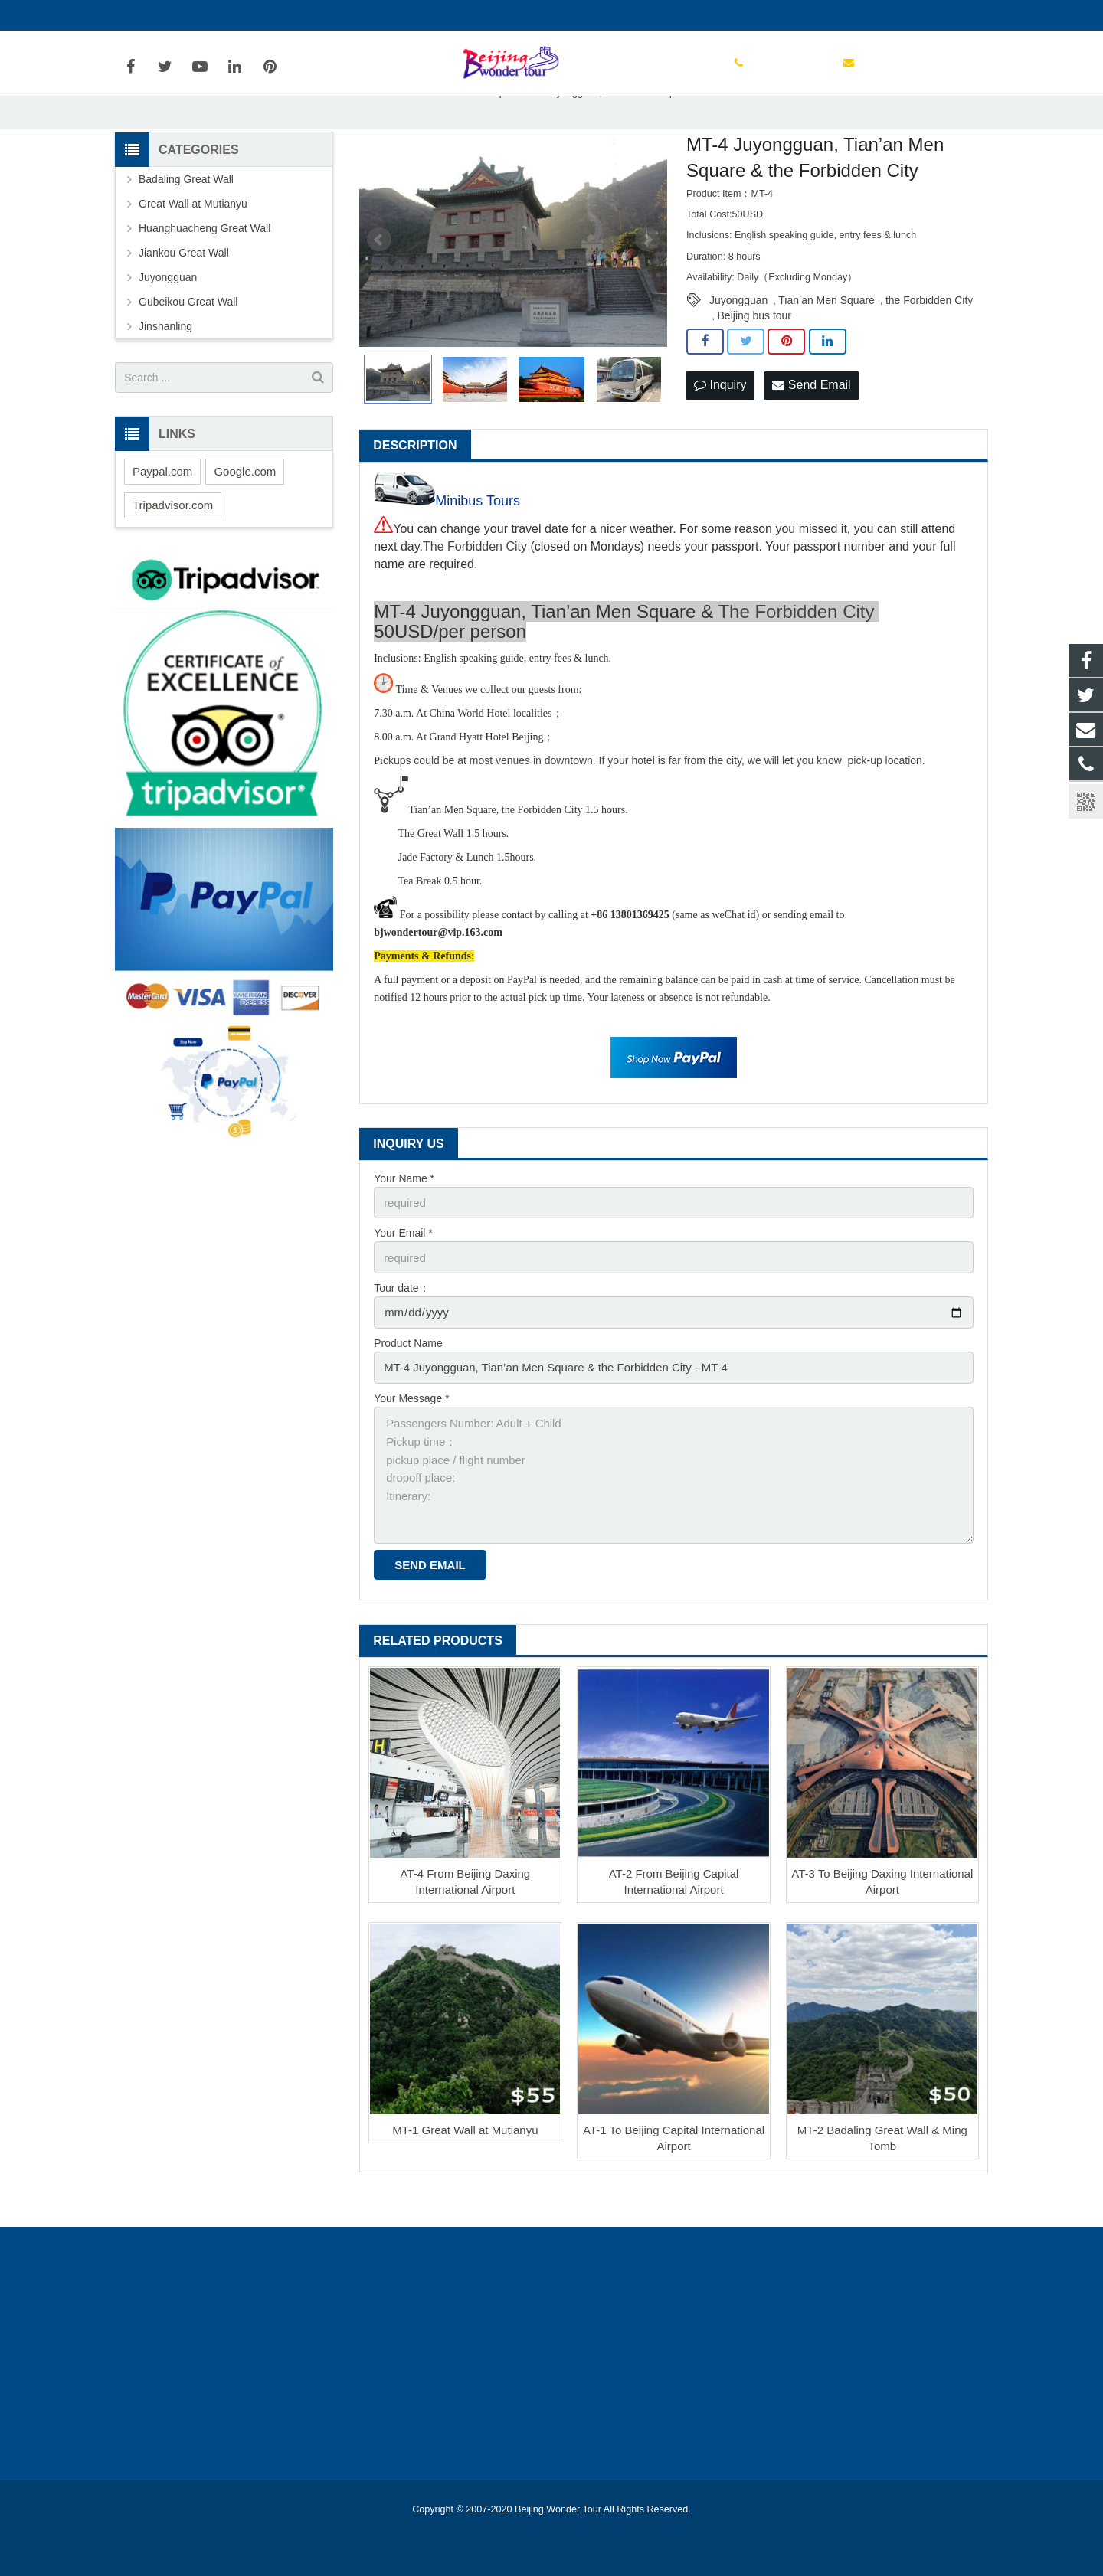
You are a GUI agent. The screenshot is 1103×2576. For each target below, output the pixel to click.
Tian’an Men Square (826, 344)
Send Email (811, 429)
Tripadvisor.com (173, 549)
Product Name (408, 1382)
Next (647, 285)
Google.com (245, 515)
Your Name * (404, 1223)
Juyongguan (738, 344)
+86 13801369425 (169, 15)
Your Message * (411, 1435)
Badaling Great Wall (186, 224)
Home (405, 137)
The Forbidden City (475, 591)
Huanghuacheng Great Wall (204, 273)
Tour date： (401, 1329)
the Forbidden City (929, 344)
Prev (379, 285)
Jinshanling (165, 371)
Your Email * (403, 1276)
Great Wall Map (471, 137)
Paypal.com (162, 515)
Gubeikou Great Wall (188, 347)
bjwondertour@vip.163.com (302, 15)
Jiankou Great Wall (184, 298)
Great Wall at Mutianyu (193, 249)
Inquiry (720, 429)
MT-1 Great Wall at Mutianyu (465, 2157)
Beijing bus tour (755, 360)
